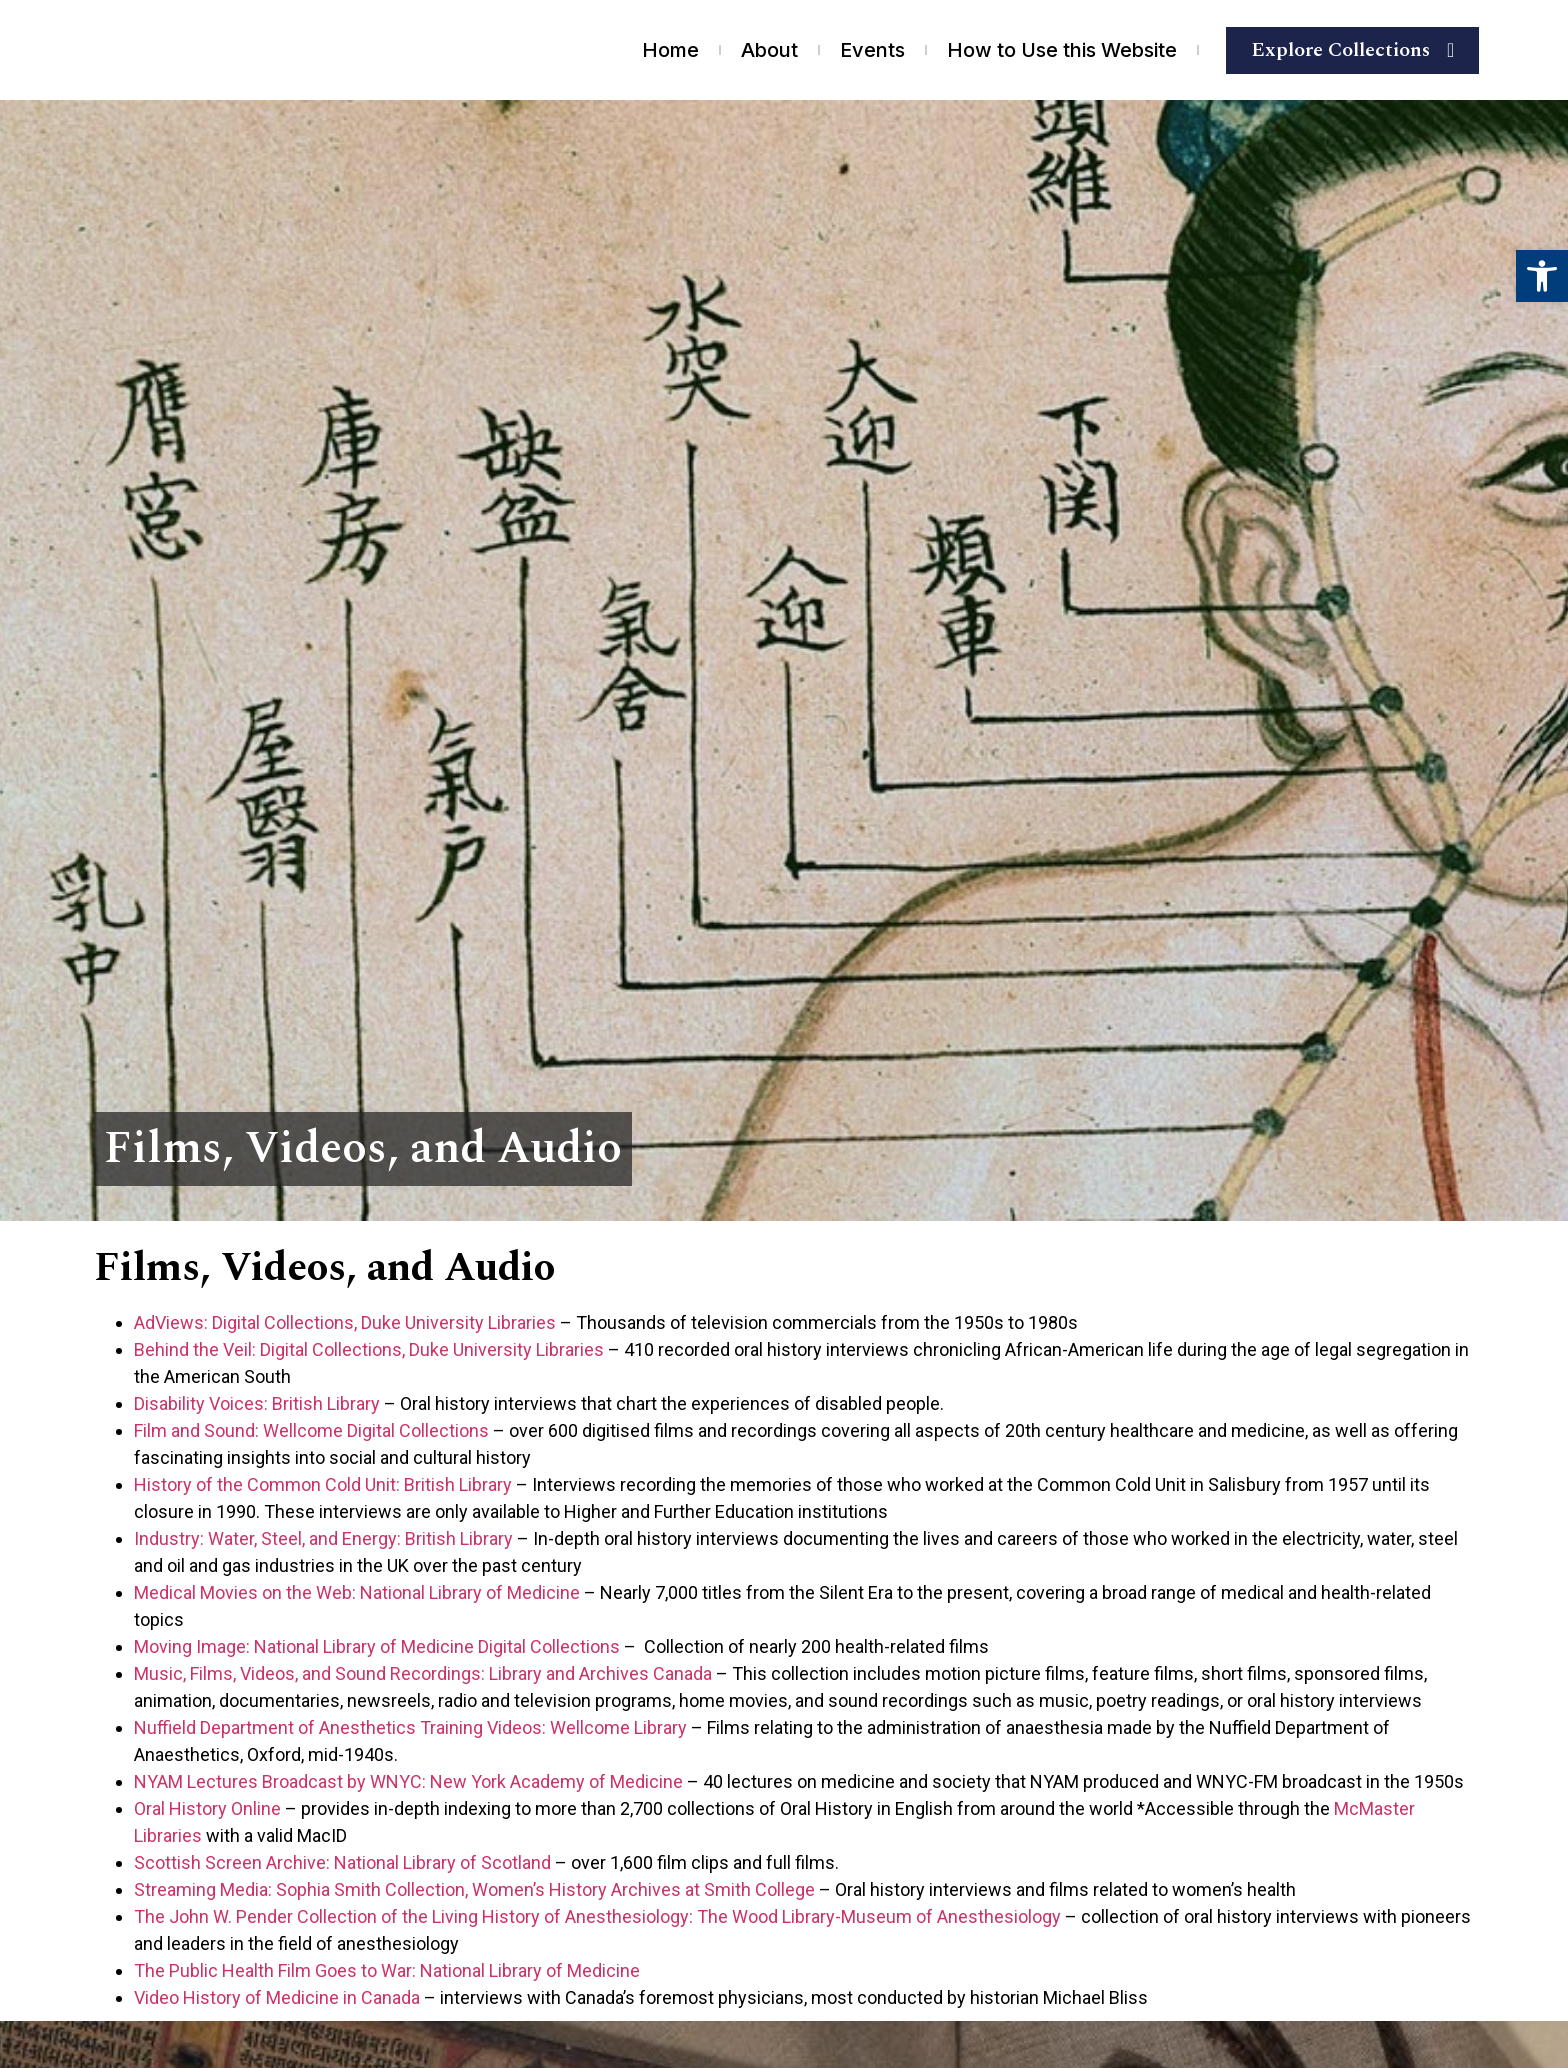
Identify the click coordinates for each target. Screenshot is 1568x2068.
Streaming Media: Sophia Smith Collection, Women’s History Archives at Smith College (474, 1889)
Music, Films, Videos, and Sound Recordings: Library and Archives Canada (423, 1673)
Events (872, 50)
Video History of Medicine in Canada (277, 1997)
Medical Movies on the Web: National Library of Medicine (357, 1592)
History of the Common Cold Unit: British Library (323, 1484)
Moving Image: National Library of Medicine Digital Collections (377, 1646)
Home (670, 50)
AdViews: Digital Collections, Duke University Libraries (345, 1322)
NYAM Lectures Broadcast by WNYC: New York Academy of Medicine (408, 1781)
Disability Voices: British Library (257, 1403)
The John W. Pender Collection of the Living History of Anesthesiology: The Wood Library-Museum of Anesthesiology (597, 1916)
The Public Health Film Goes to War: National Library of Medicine (387, 1970)
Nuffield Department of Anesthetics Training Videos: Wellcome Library (410, 1727)
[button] (1542, 276)
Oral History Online (207, 1808)
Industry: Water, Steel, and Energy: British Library (323, 1538)
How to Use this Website (1062, 50)
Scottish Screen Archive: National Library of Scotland (342, 1862)
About (769, 50)
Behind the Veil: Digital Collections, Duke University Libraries (369, 1349)
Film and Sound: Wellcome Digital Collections (311, 1430)
